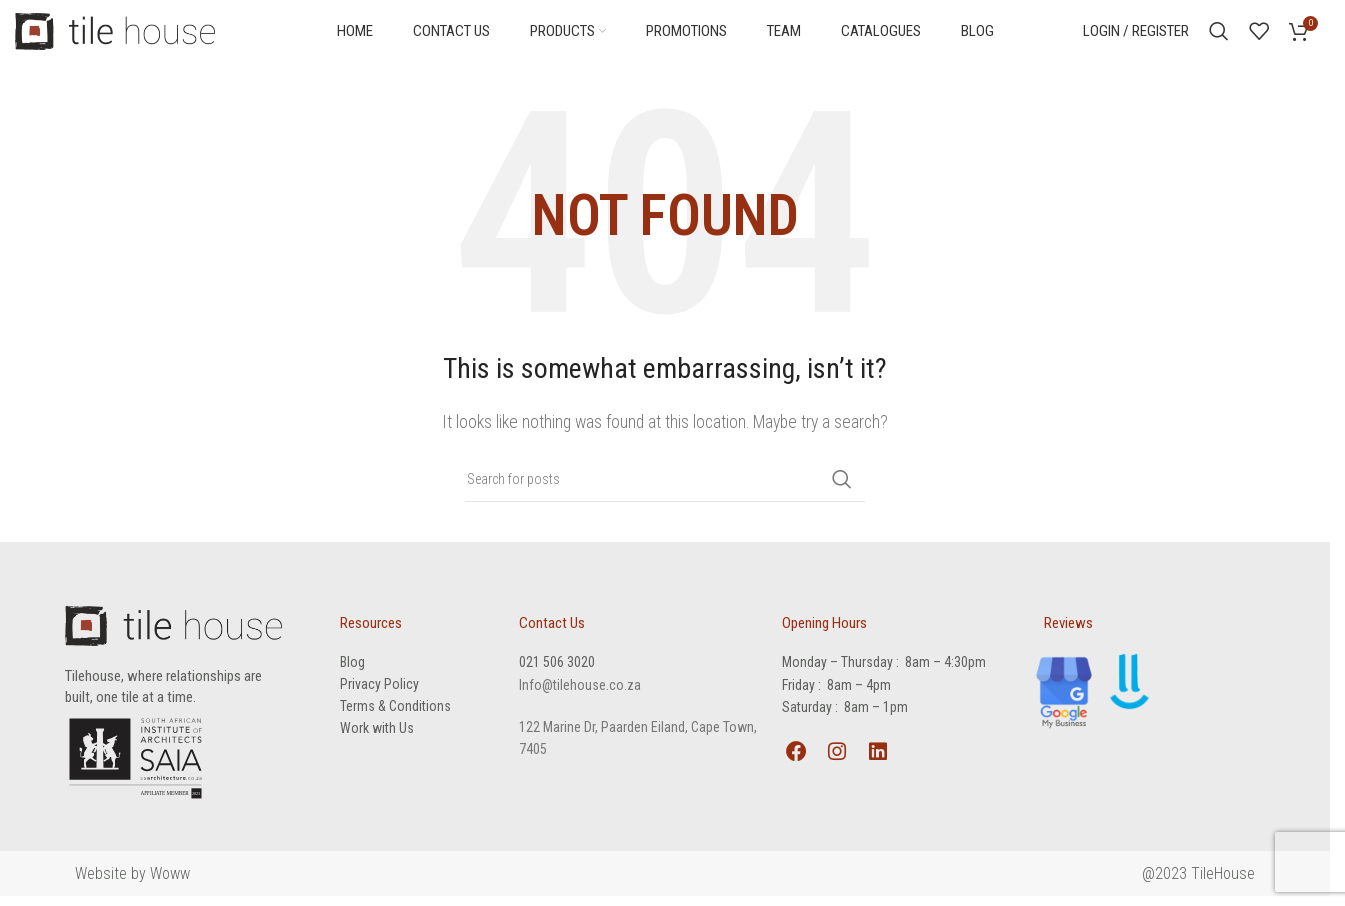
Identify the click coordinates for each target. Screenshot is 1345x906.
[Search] (1219, 35)
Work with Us (377, 735)
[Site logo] (115, 33)
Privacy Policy (379, 691)
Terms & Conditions (395, 713)
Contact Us (552, 630)
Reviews (1068, 630)
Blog (352, 669)
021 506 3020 (557, 669)
